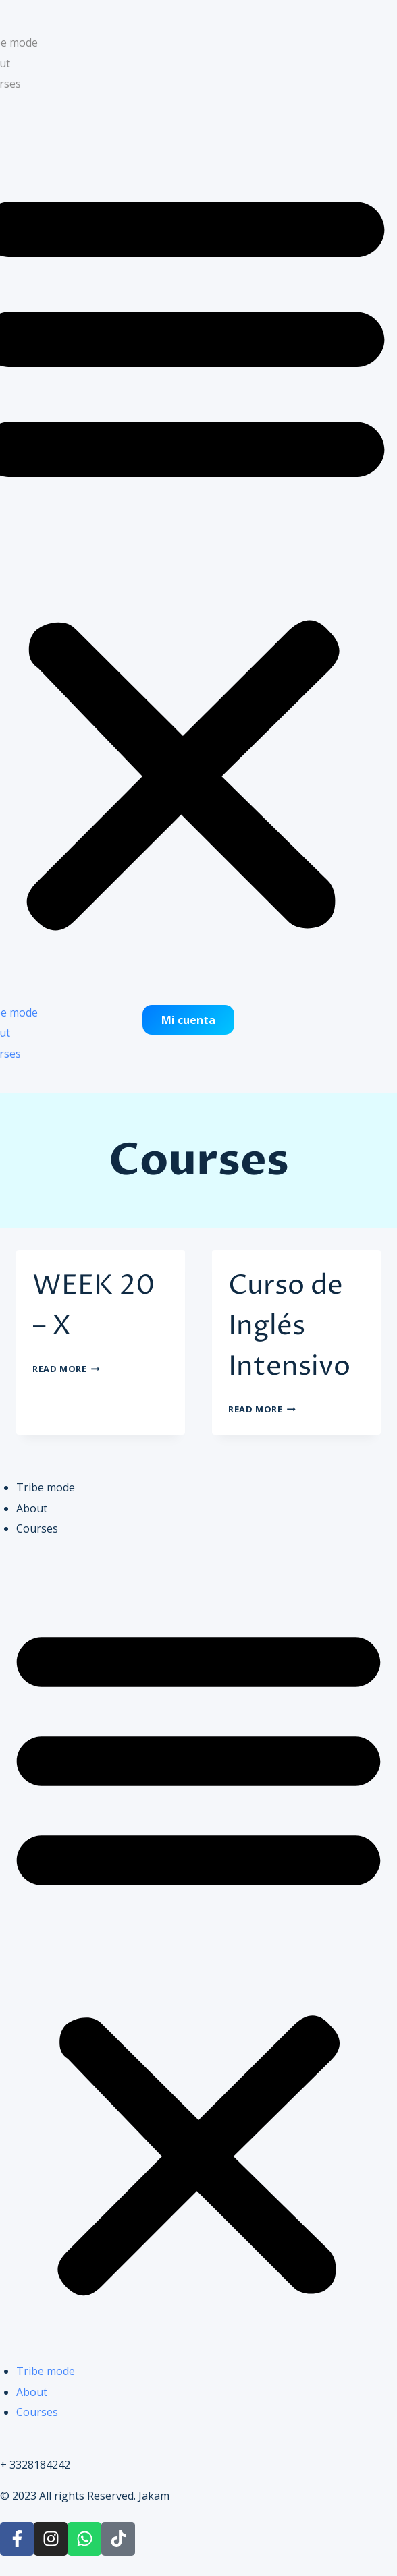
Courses (37, 1528)
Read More (66, 1369)
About (31, 1508)
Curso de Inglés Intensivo (289, 1326)
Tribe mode (45, 1487)
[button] (198, 1958)
